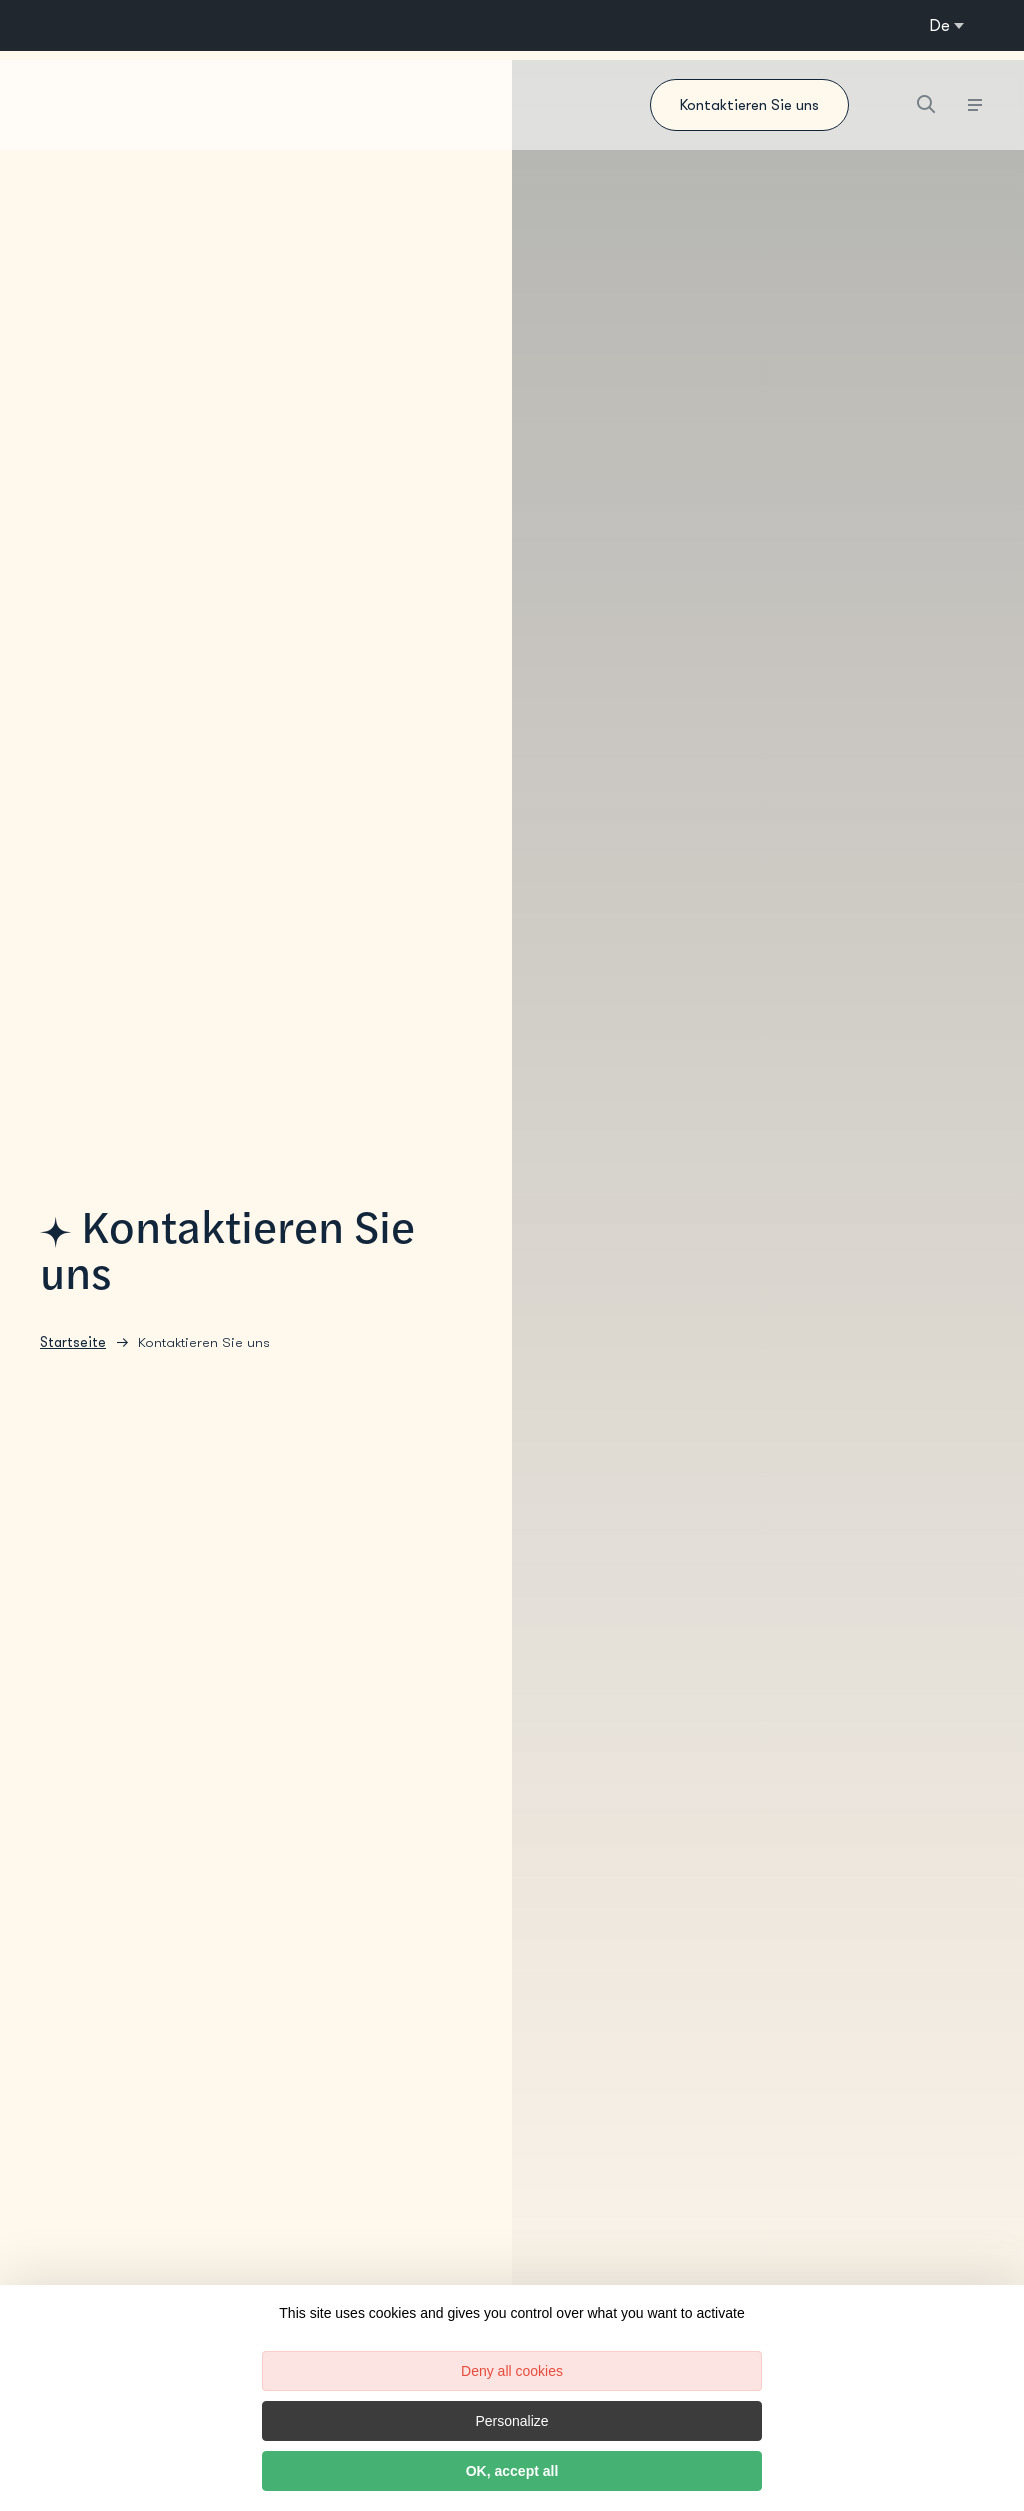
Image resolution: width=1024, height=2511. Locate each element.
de (939, 29)
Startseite (73, 1349)
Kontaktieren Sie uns (685, 105)
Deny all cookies (512, 2371)
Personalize (511, 2421)
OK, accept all (512, 2471)
